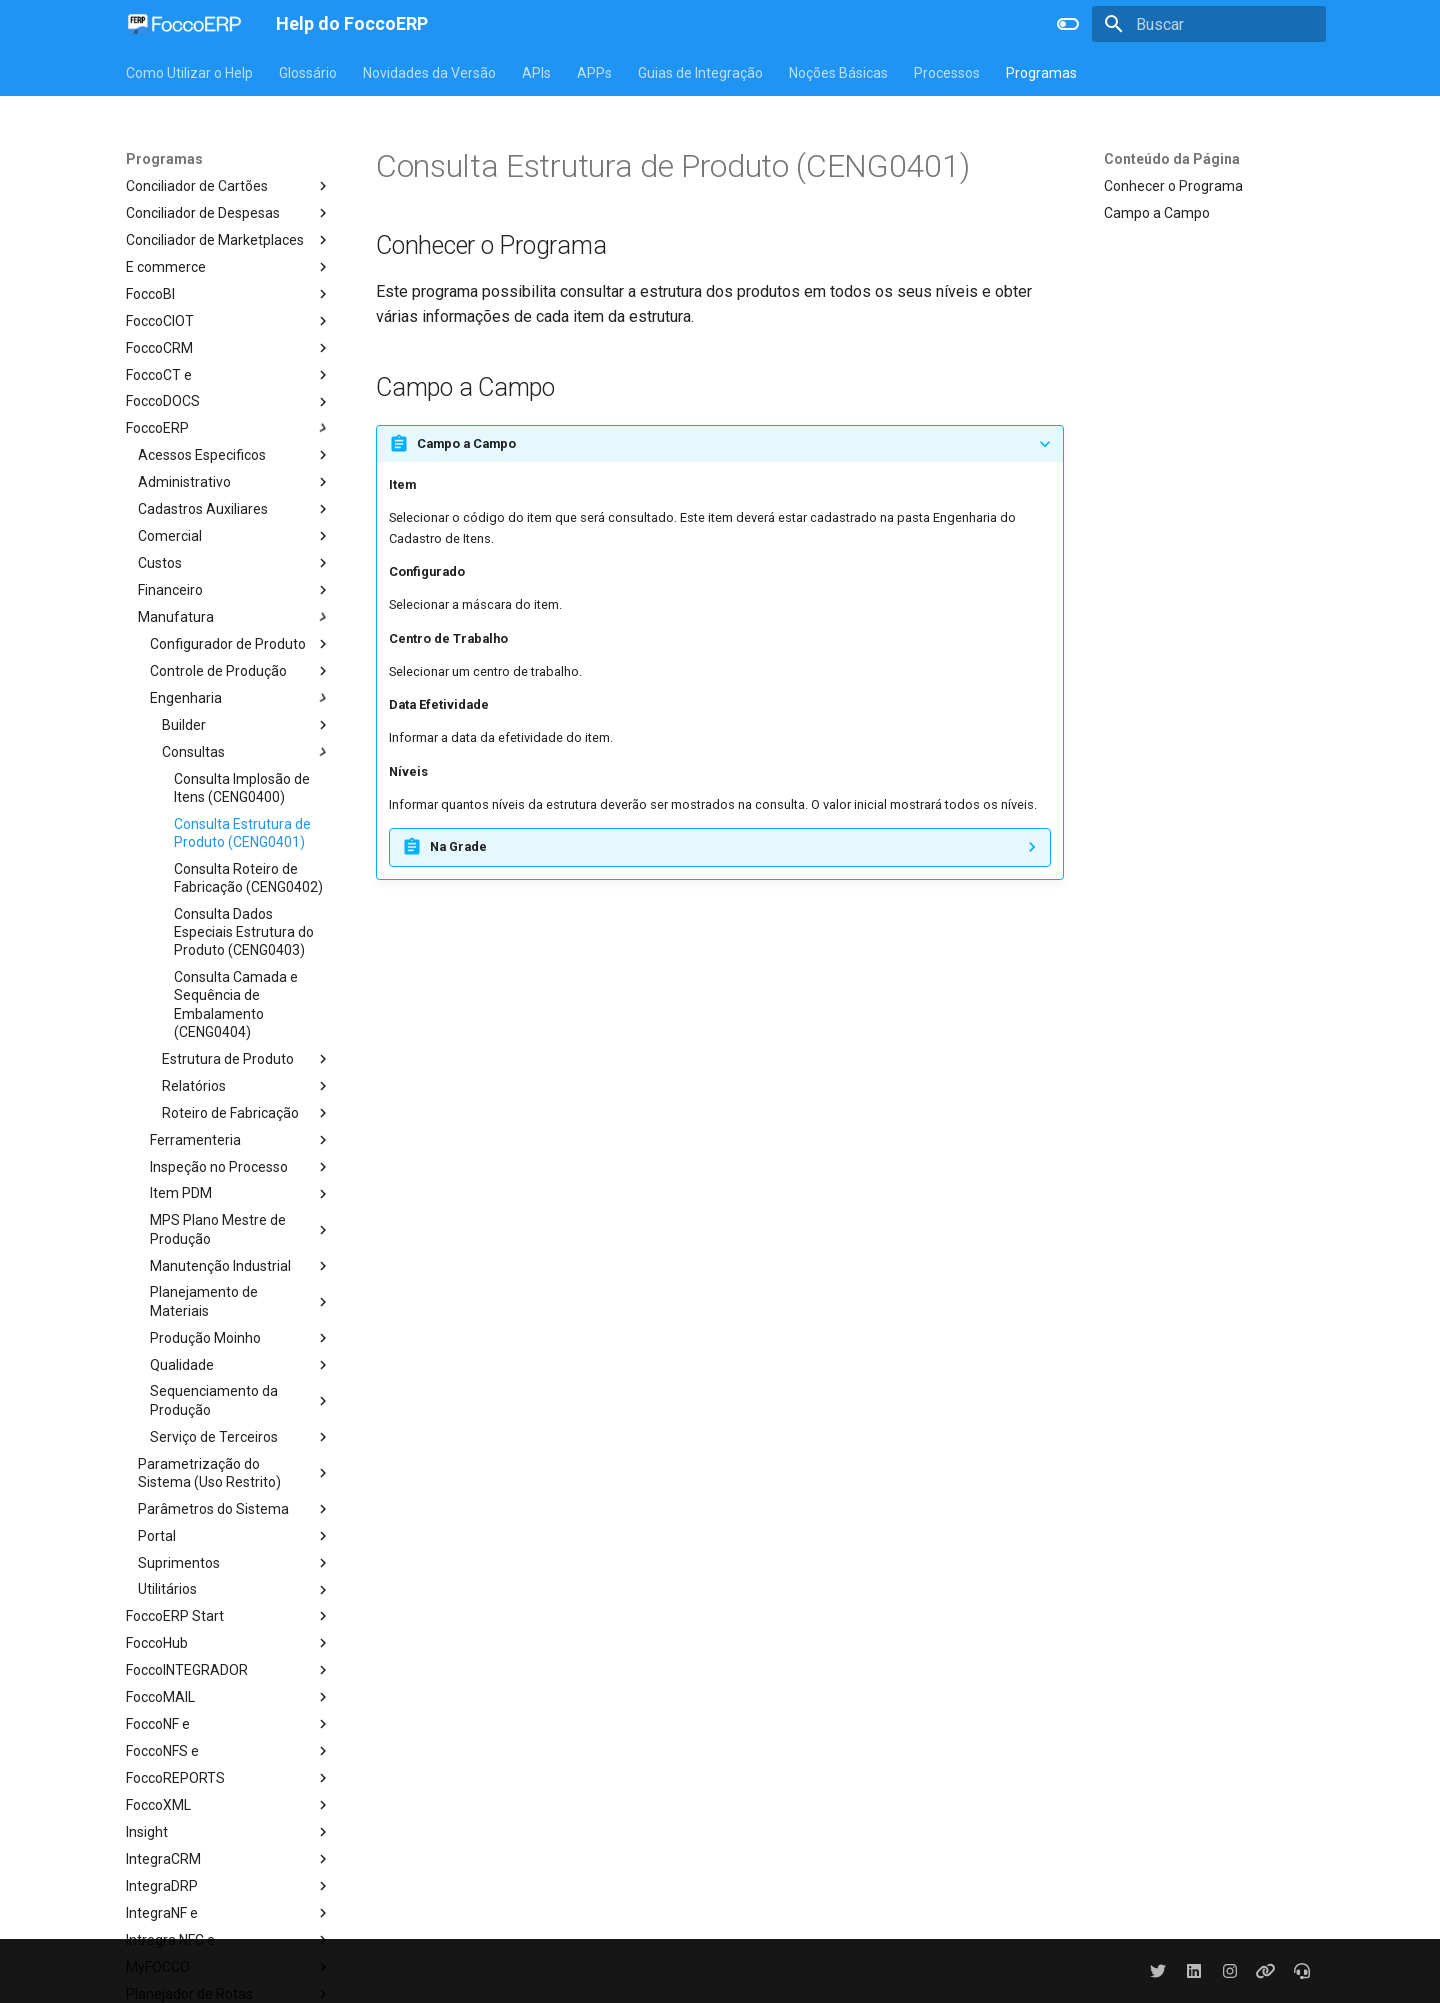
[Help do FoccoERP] (185, 24)
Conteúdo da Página (1172, 159)
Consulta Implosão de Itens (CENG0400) (242, 788)
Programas (1041, 73)
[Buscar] (1209, 24)
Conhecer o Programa (1173, 186)
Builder (247, 725)
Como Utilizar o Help (189, 73)
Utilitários (235, 1590)
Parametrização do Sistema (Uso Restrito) (235, 1473)
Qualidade (241, 1365)
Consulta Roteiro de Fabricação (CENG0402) (248, 878)
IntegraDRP (229, 1886)
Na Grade (458, 846)
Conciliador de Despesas (229, 213)
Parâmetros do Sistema (235, 1509)
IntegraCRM (229, 1859)
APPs (594, 73)
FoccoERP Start (229, 1616)
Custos (235, 563)
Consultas (247, 752)
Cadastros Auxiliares (235, 509)
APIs (536, 73)
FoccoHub (229, 1643)
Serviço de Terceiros (241, 1437)
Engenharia (241, 698)
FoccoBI (229, 294)
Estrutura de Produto (247, 1059)
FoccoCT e (229, 375)
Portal (235, 1536)
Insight (229, 1832)
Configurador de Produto (241, 644)
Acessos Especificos (235, 455)
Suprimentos (235, 1563)
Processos (947, 73)
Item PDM (241, 1194)
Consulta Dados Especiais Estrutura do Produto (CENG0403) (244, 932)
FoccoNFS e (229, 1751)
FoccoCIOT (229, 321)
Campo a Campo (1157, 213)
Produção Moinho (241, 1338)
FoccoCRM (229, 348)
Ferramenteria (241, 1140)
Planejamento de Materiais (241, 1301)
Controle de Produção (241, 671)
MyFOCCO (229, 1967)
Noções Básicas (838, 73)
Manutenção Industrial (241, 1266)
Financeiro (235, 590)
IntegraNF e (229, 1913)
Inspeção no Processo (241, 1167)
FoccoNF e (229, 1724)
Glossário (308, 73)
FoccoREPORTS (229, 1778)
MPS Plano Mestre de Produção (241, 1229)
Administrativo (235, 482)
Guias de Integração (700, 73)
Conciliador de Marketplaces (229, 240)
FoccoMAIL (229, 1697)
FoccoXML (229, 1805)
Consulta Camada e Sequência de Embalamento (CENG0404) (236, 1004)
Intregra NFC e (229, 1940)
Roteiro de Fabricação (247, 1113)
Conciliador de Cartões (229, 186)
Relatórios (247, 1086)
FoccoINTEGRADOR (229, 1670)
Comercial (235, 536)
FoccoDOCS (229, 402)
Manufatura (235, 617)
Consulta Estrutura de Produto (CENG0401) (242, 833)
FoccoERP (229, 428)
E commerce (229, 267)
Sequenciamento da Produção (241, 1400)
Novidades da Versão (429, 73)
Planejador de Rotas (229, 1994)
